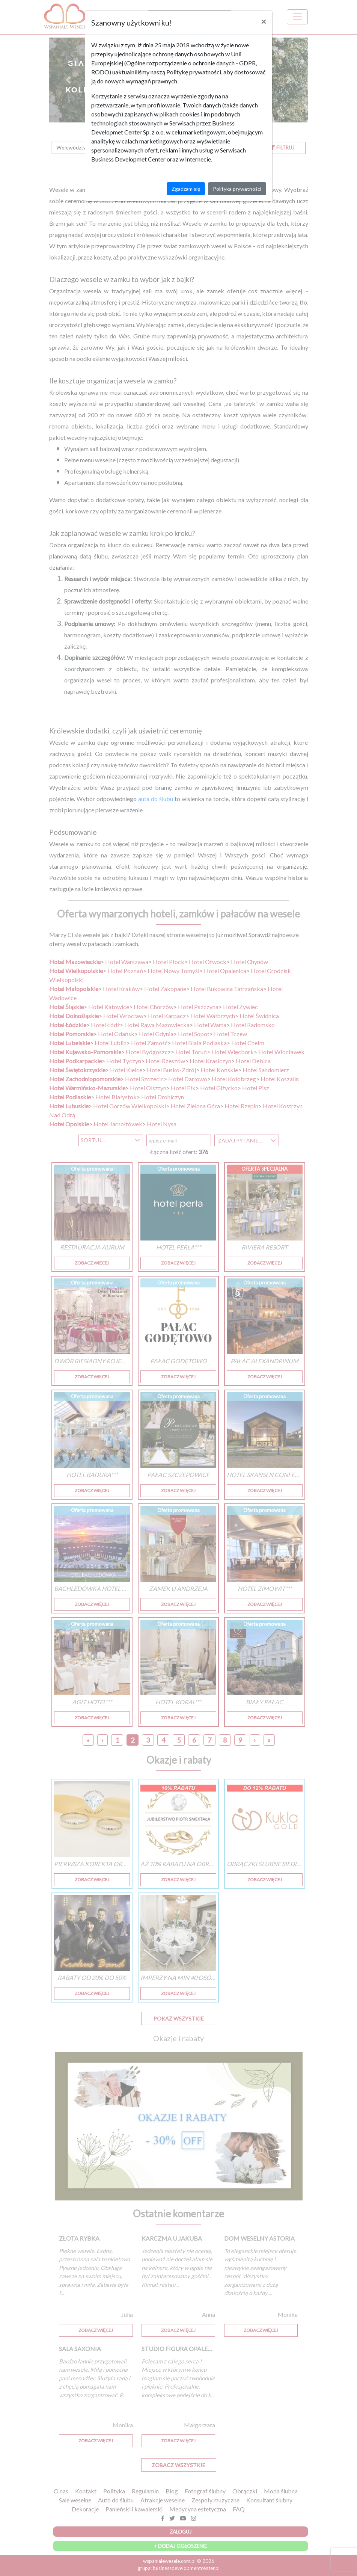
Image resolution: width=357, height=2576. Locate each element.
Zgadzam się (186, 189)
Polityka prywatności (237, 189)
